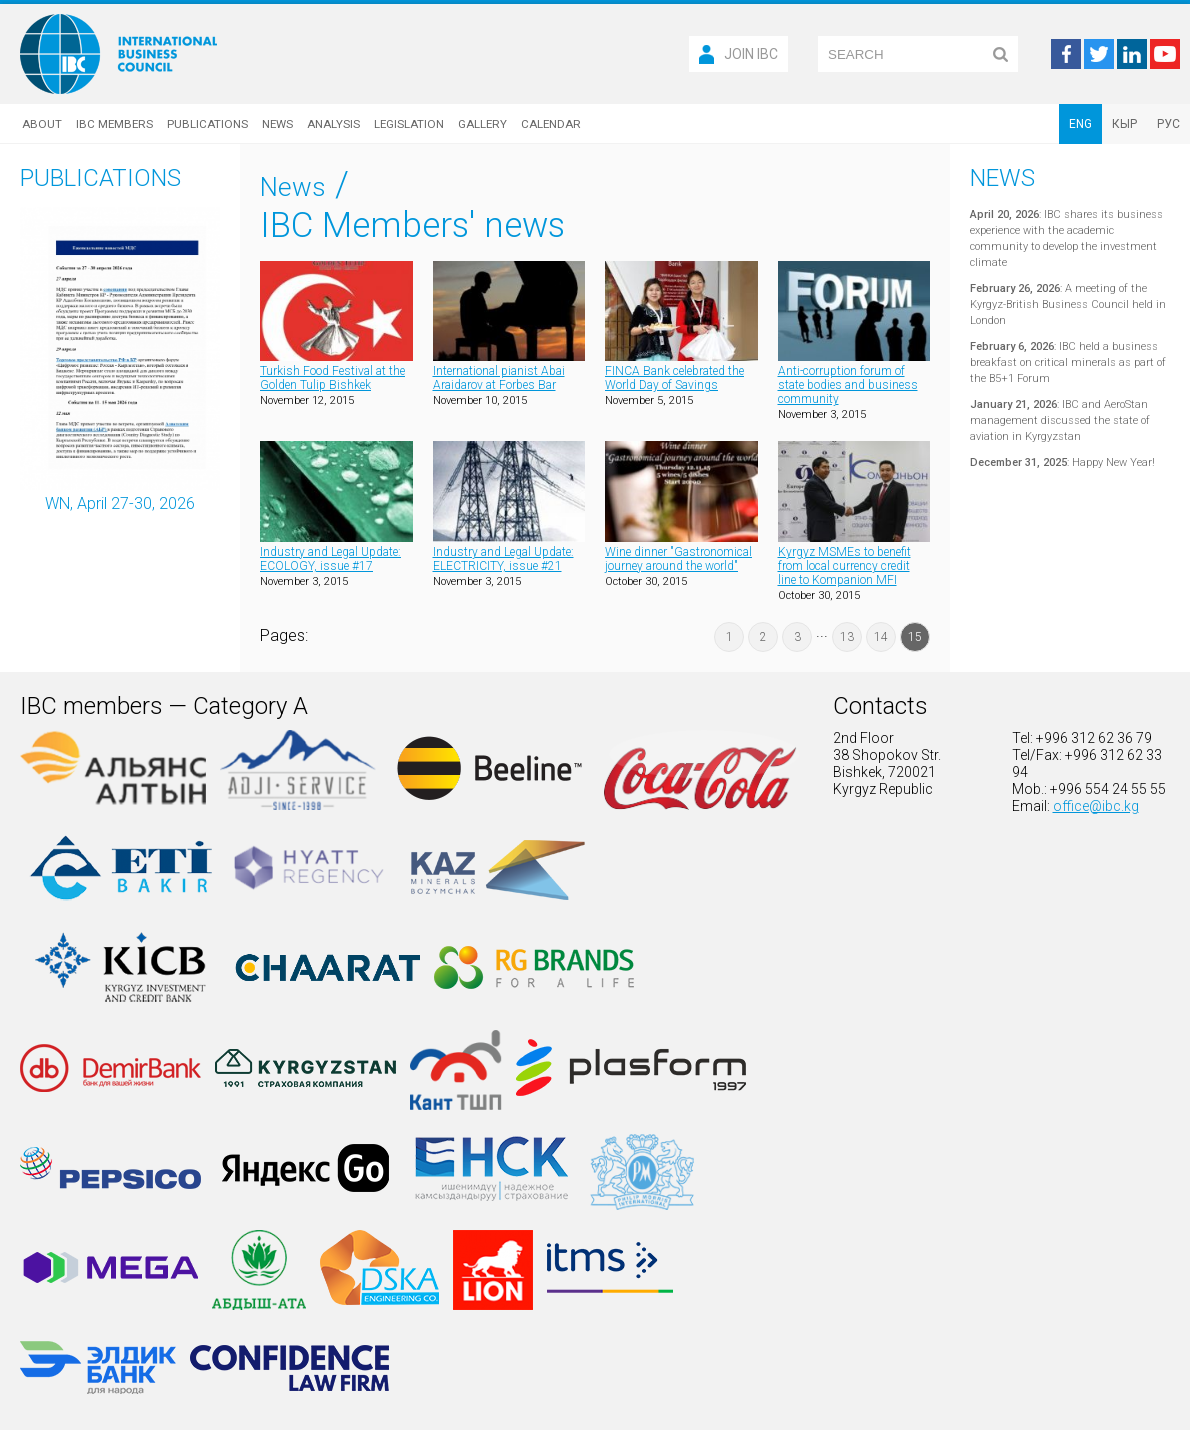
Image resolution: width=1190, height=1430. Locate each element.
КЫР (1124, 124)
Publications (207, 124)
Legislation (409, 124)
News (277, 124)
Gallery (482, 124)
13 (847, 637)
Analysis (333, 124)
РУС (1168, 124)
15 (915, 637)
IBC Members (114, 124)
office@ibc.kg (1096, 806)
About (42, 124)
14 (881, 637)
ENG (1080, 124)
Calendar (551, 124)
